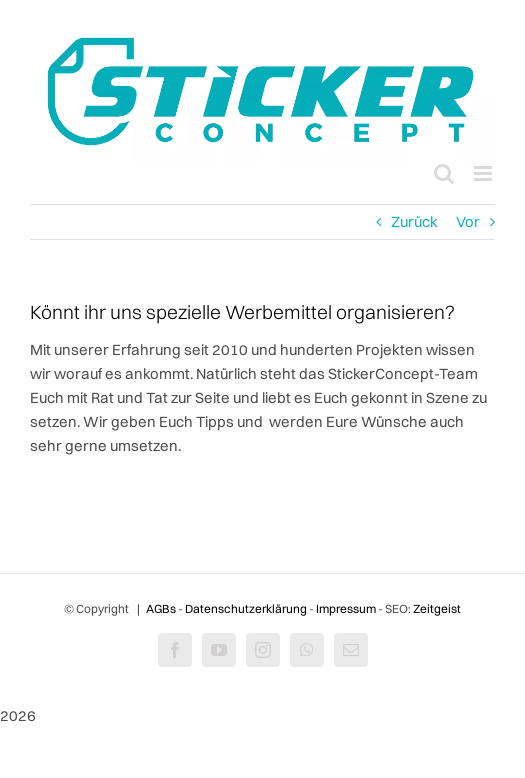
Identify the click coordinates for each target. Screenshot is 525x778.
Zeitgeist (437, 608)
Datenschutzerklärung (246, 608)
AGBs (161, 608)
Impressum (346, 608)
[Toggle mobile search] (444, 173)
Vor (468, 221)
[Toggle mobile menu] (484, 173)
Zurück (414, 221)
